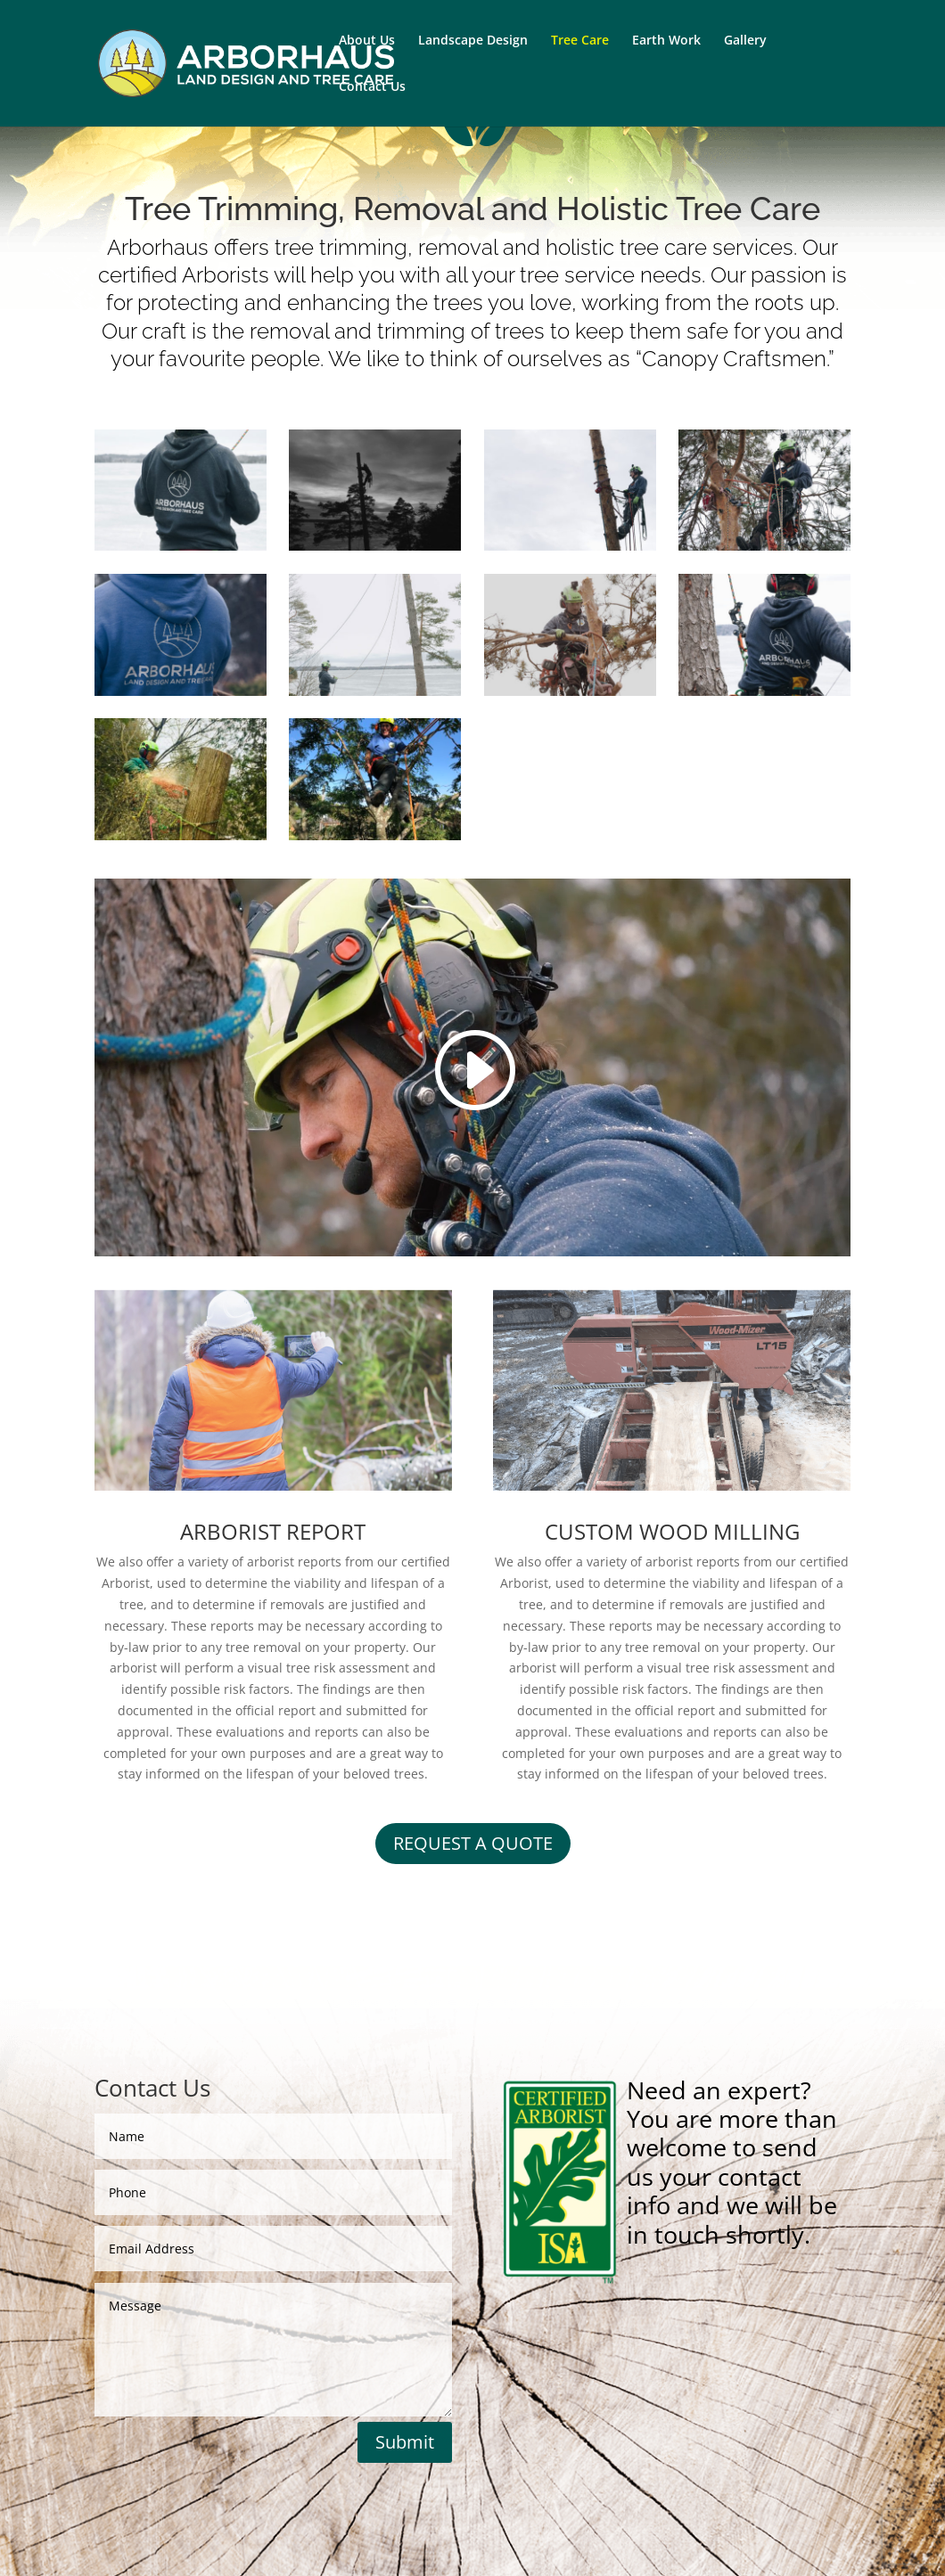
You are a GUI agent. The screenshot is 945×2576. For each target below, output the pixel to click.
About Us (367, 41)
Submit (404, 2442)
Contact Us (372, 87)
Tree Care (580, 41)
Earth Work (666, 41)
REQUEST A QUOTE (473, 1843)
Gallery (745, 41)
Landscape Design (473, 41)
